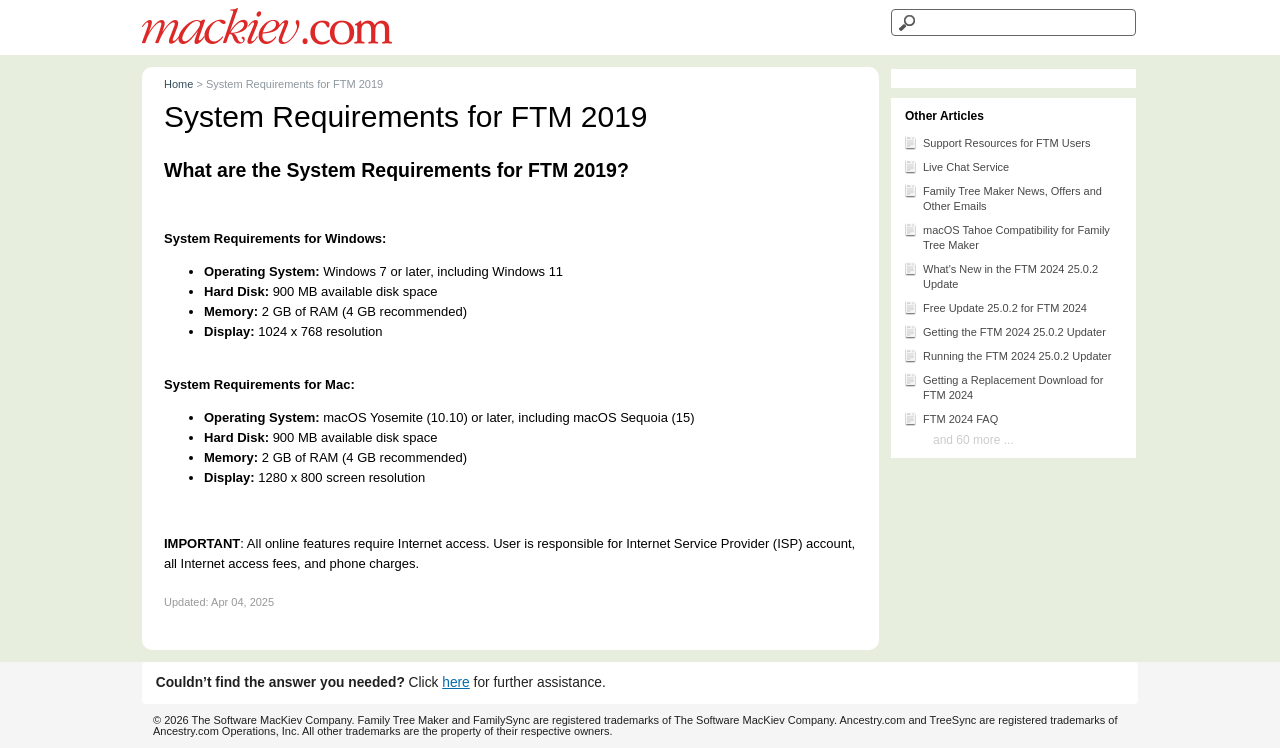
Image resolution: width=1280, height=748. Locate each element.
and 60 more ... (973, 440)
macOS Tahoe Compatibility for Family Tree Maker (1006, 236)
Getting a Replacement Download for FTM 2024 (1003, 386)
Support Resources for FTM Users (997, 142)
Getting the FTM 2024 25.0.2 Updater (1004, 331)
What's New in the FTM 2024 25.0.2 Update (1000, 275)
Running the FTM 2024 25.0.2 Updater (1007, 355)
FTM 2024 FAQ (950, 418)
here (456, 682)
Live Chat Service (956, 166)
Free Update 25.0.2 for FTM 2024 (995, 307)
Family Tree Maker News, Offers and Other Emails (1002, 197)
